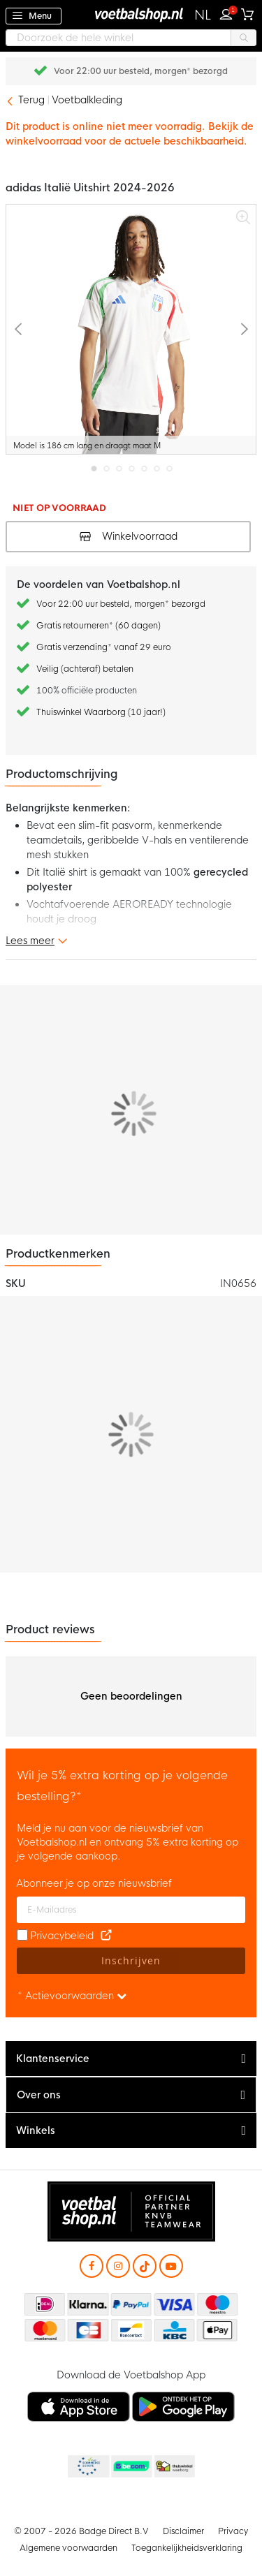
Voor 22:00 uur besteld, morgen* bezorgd (120, 604)
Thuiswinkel (174, 2467)
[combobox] (131, 37)
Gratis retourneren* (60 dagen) (141, 71)
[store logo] (131, 14)
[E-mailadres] (131, 1910)
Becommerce (131, 2467)
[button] (203, 15)
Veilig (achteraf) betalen (84, 669)
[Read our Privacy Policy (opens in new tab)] (106, 1935)
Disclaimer (183, 2531)
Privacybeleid (62, 1935)
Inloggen (229, 13)
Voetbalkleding (87, 100)
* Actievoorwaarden (71, 1995)
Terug (31, 100)
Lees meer (30, 940)
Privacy (233, 2531)
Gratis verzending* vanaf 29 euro (103, 647)
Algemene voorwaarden (68, 2548)
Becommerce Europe (87, 2467)
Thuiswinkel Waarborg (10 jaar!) (101, 712)
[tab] (131, 2059)
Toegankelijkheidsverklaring (186, 2548)
